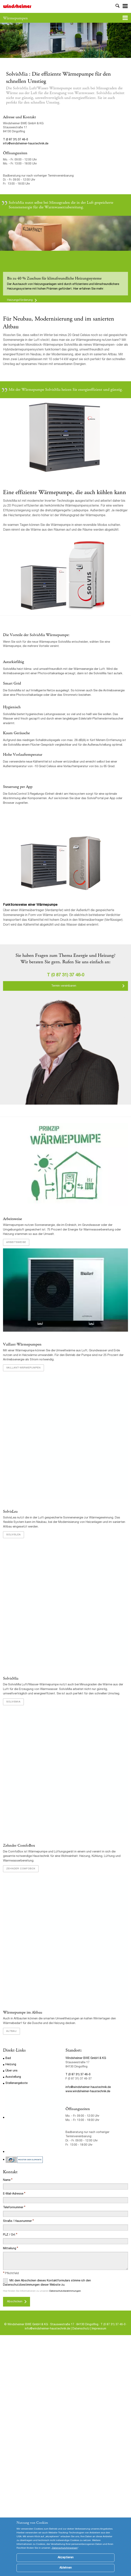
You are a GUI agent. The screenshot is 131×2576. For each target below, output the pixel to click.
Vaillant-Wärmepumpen (22, 1344)
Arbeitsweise (12, 1219)
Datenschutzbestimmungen (65, 2291)
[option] (65, 40)
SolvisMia (10, 1678)
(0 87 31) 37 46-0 (67, 975)
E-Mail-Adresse (13, 2194)
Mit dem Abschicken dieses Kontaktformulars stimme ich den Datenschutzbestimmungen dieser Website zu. (47, 2282)
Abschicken (14, 2301)
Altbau (11, 2031)
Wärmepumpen (15, 18)
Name (6, 2180)
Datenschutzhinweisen (65, 2548)
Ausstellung (13, 2077)
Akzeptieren (66, 2557)
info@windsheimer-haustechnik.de (25, 143)
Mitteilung (9, 2248)
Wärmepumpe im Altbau (22, 2012)
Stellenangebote (16, 2083)
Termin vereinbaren (63, 986)
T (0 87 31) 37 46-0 (15, 139)
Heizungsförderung (20, 300)
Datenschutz (81, 2328)
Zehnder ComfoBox (19, 1845)
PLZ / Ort (9, 2235)
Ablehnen (65, 2568)
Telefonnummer (13, 2207)
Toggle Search (117, 6)
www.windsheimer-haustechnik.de (88, 2091)
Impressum (99, 2328)
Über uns (11, 2070)
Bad (8, 2058)
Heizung (10, 2064)
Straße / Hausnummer (17, 2221)
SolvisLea (10, 1511)
